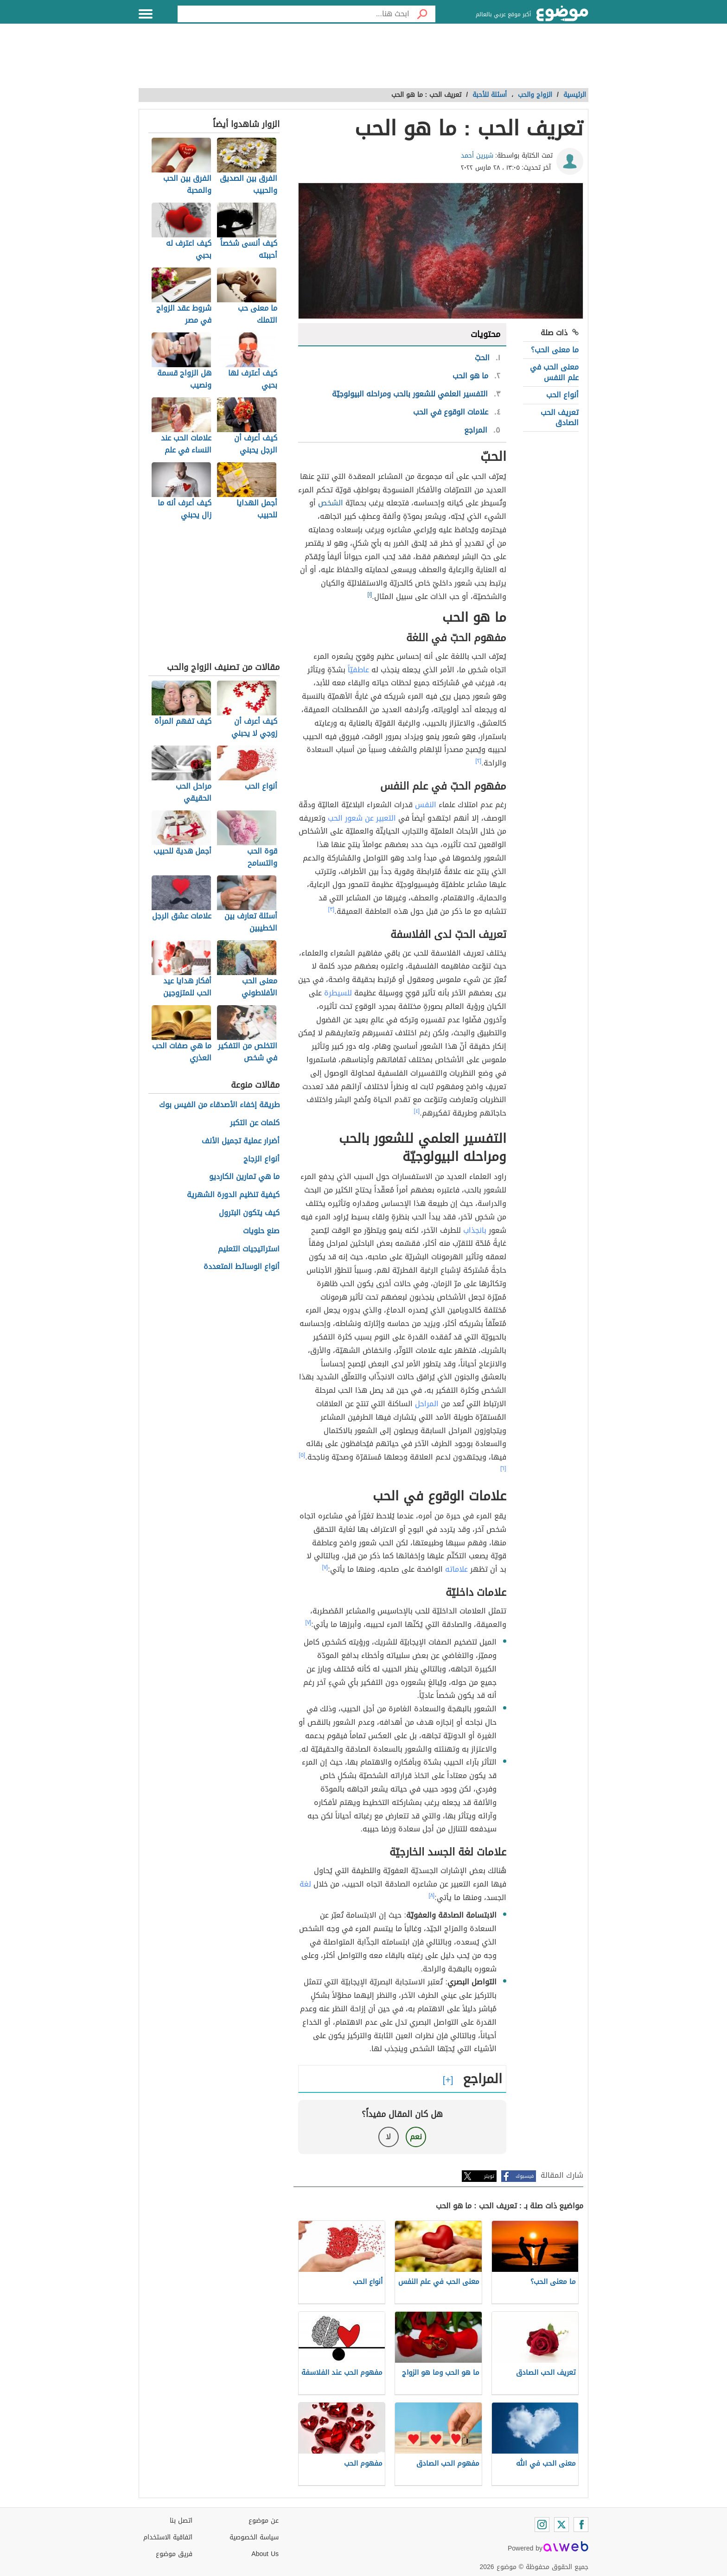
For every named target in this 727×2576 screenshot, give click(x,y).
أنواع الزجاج (261, 1159)
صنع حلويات (261, 1231)
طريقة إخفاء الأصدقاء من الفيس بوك (219, 1105)
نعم (416, 2137)
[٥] (302, 1455)
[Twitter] (561, 2524)
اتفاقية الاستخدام (167, 2537)
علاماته (456, 1569)
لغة (305, 1884)
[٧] (325, 1567)
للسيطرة (338, 993)
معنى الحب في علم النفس (554, 372)
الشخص (330, 503)
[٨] (432, 1895)
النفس (425, 804)
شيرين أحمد (477, 155)
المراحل (427, 1403)
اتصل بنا (181, 2520)
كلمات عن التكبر (255, 1123)
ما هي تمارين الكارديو (244, 1177)
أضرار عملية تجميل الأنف (241, 1141)
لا (388, 2137)
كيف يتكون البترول (249, 1213)
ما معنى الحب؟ (555, 350)
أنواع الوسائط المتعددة (242, 1267)
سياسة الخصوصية (254, 2537)
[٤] (417, 1111)
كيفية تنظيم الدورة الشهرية (233, 1195)
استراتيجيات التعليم (249, 1249)
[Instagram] (542, 2524)
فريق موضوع (174, 2554)
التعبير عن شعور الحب (362, 818)
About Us (265, 2554)
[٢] (479, 761)
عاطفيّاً (358, 670)
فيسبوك (525, 2176)
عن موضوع (264, 2520)
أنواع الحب (562, 395)
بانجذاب (474, 1230)
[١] (370, 594)
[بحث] (422, 14)
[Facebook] (581, 2524)
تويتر (489, 2176)
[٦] (503, 1468)
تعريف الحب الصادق (560, 417)
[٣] (331, 909)
